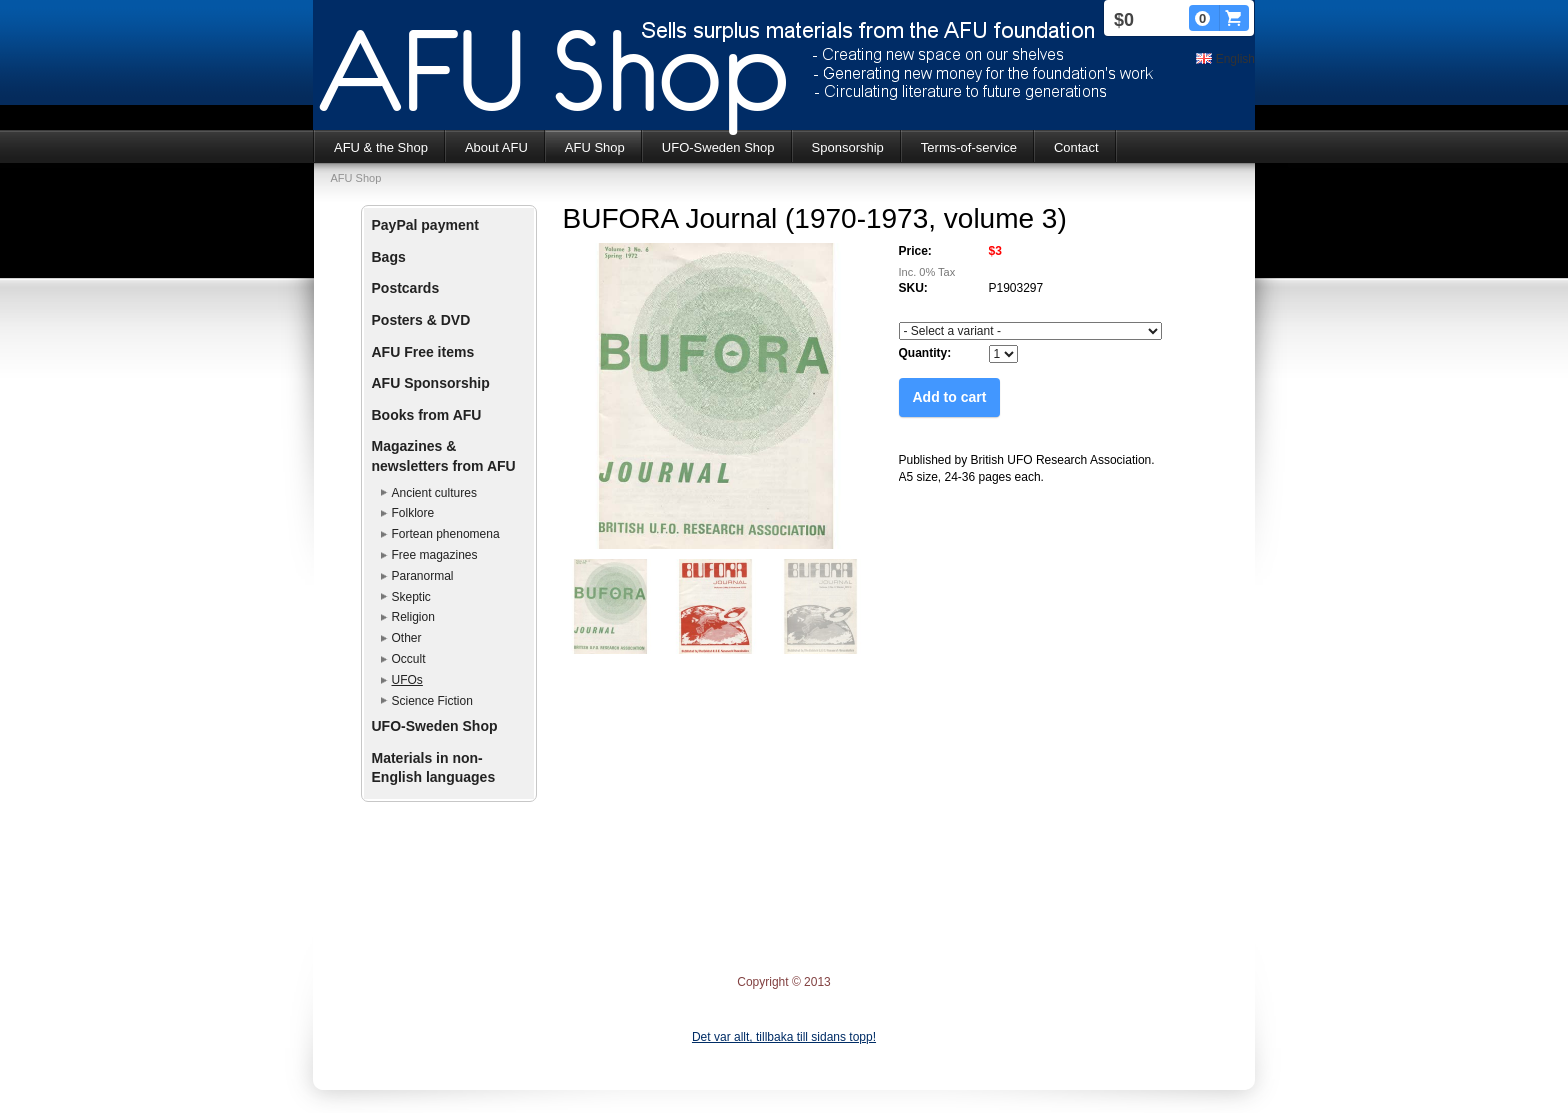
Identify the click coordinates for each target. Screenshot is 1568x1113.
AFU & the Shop (381, 147)
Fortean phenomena (446, 534)
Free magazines (435, 555)
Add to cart (950, 397)
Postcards (406, 288)
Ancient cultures (434, 493)
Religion (413, 617)
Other (407, 638)
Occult (409, 659)
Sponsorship (848, 147)
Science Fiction (432, 701)
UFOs (407, 680)
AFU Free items (423, 352)
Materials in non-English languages (434, 768)
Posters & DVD (421, 320)
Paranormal (423, 576)
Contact (1076, 147)
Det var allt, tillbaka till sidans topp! (784, 1037)
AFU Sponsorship (431, 383)
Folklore (413, 513)
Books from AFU (427, 415)
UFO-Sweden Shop (718, 147)
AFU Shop (595, 147)
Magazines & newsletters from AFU (444, 456)
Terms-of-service (969, 147)
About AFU (496, 147)
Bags (389, 257)
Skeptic (411, 597)
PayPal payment (425, 225)
